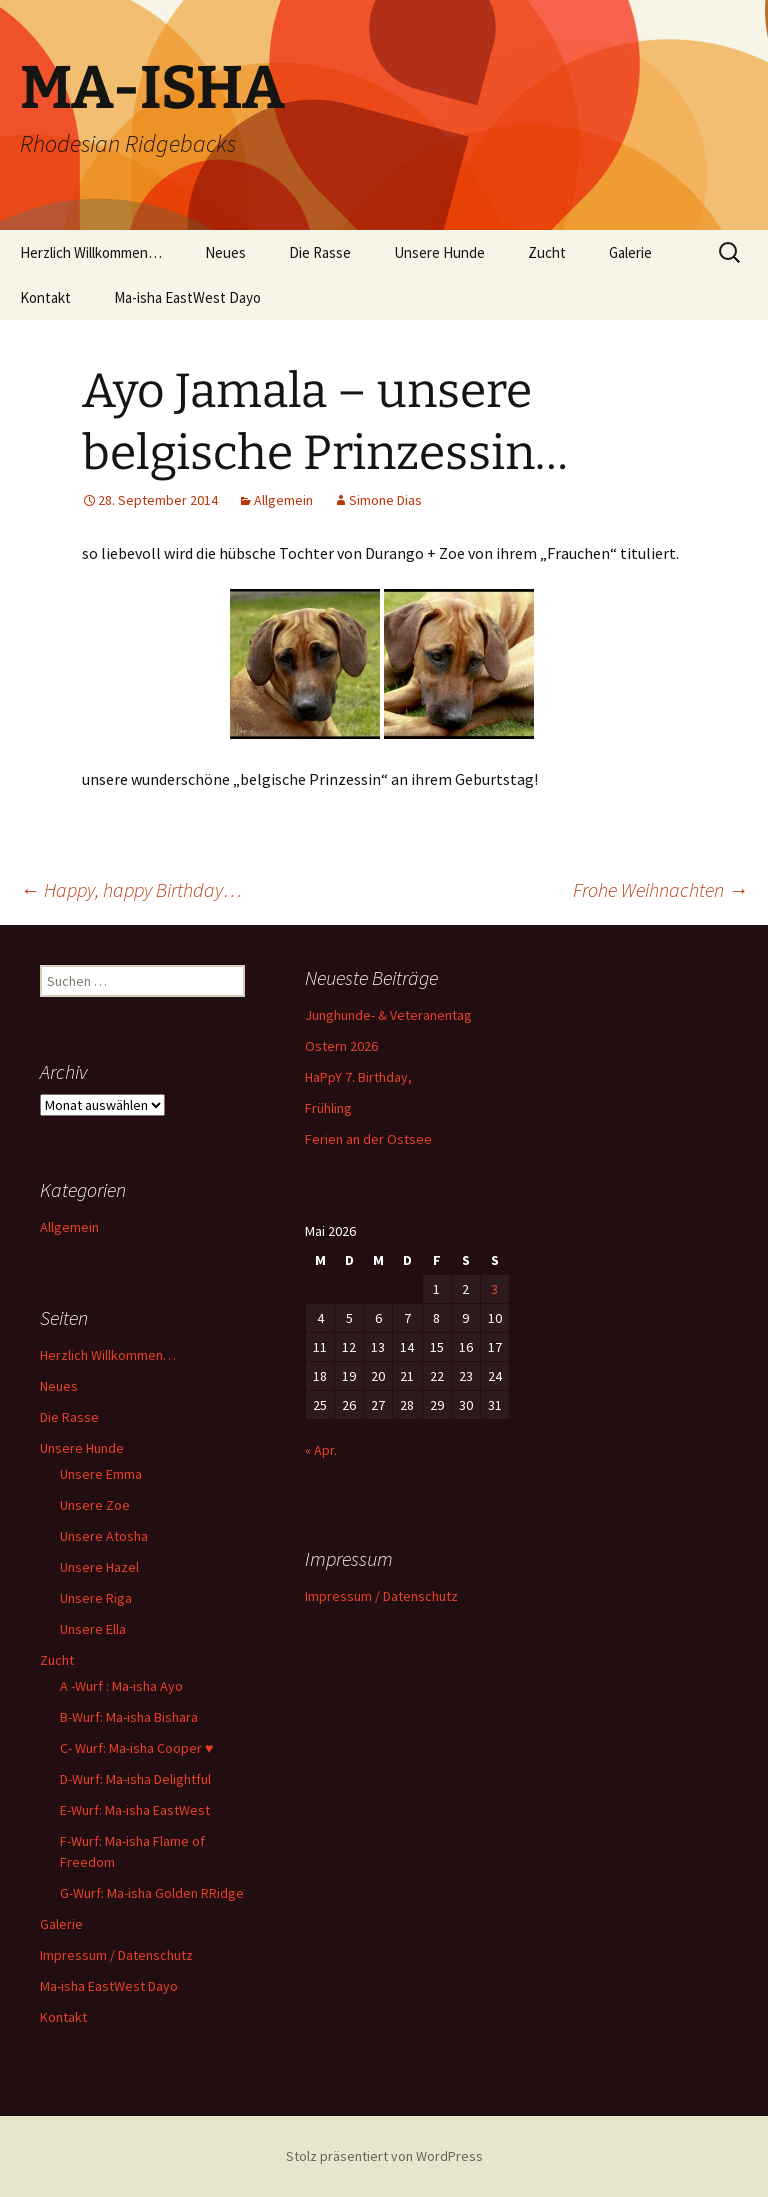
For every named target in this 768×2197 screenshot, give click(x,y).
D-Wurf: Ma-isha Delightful (135, 1779)
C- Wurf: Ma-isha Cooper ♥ (136, 1748)
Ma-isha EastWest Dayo (187, 297)
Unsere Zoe (95, 1505)
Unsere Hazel (99, 1567)
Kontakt (45, 297)
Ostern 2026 (341, 1046)
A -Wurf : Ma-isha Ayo (121, 1686)
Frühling (328, 1108)
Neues (225, 252)
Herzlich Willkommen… (91, 252)
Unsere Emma (101, 1474)
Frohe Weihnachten (660, 889)
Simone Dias (385, 500)
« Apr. (321, 1450)
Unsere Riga (96, 1598)
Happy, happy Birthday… (131, 889)
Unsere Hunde (439, 252)
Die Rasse (320, 252)
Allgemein (283, 500)
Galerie (630, 252)
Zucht (547, 252)
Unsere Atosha (104, 1536)
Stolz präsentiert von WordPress (384, 2156)
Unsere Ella (93, 1629)
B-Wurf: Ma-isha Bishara (129, 1717)
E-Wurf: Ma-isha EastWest (135, 1810)
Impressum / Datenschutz (116, 1955)
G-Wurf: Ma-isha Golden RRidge (152, 1893)
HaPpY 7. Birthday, (358, 1077)
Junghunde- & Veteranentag (388, 1015)
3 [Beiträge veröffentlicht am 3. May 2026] (494, 1289)
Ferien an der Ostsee (368, 1139)
